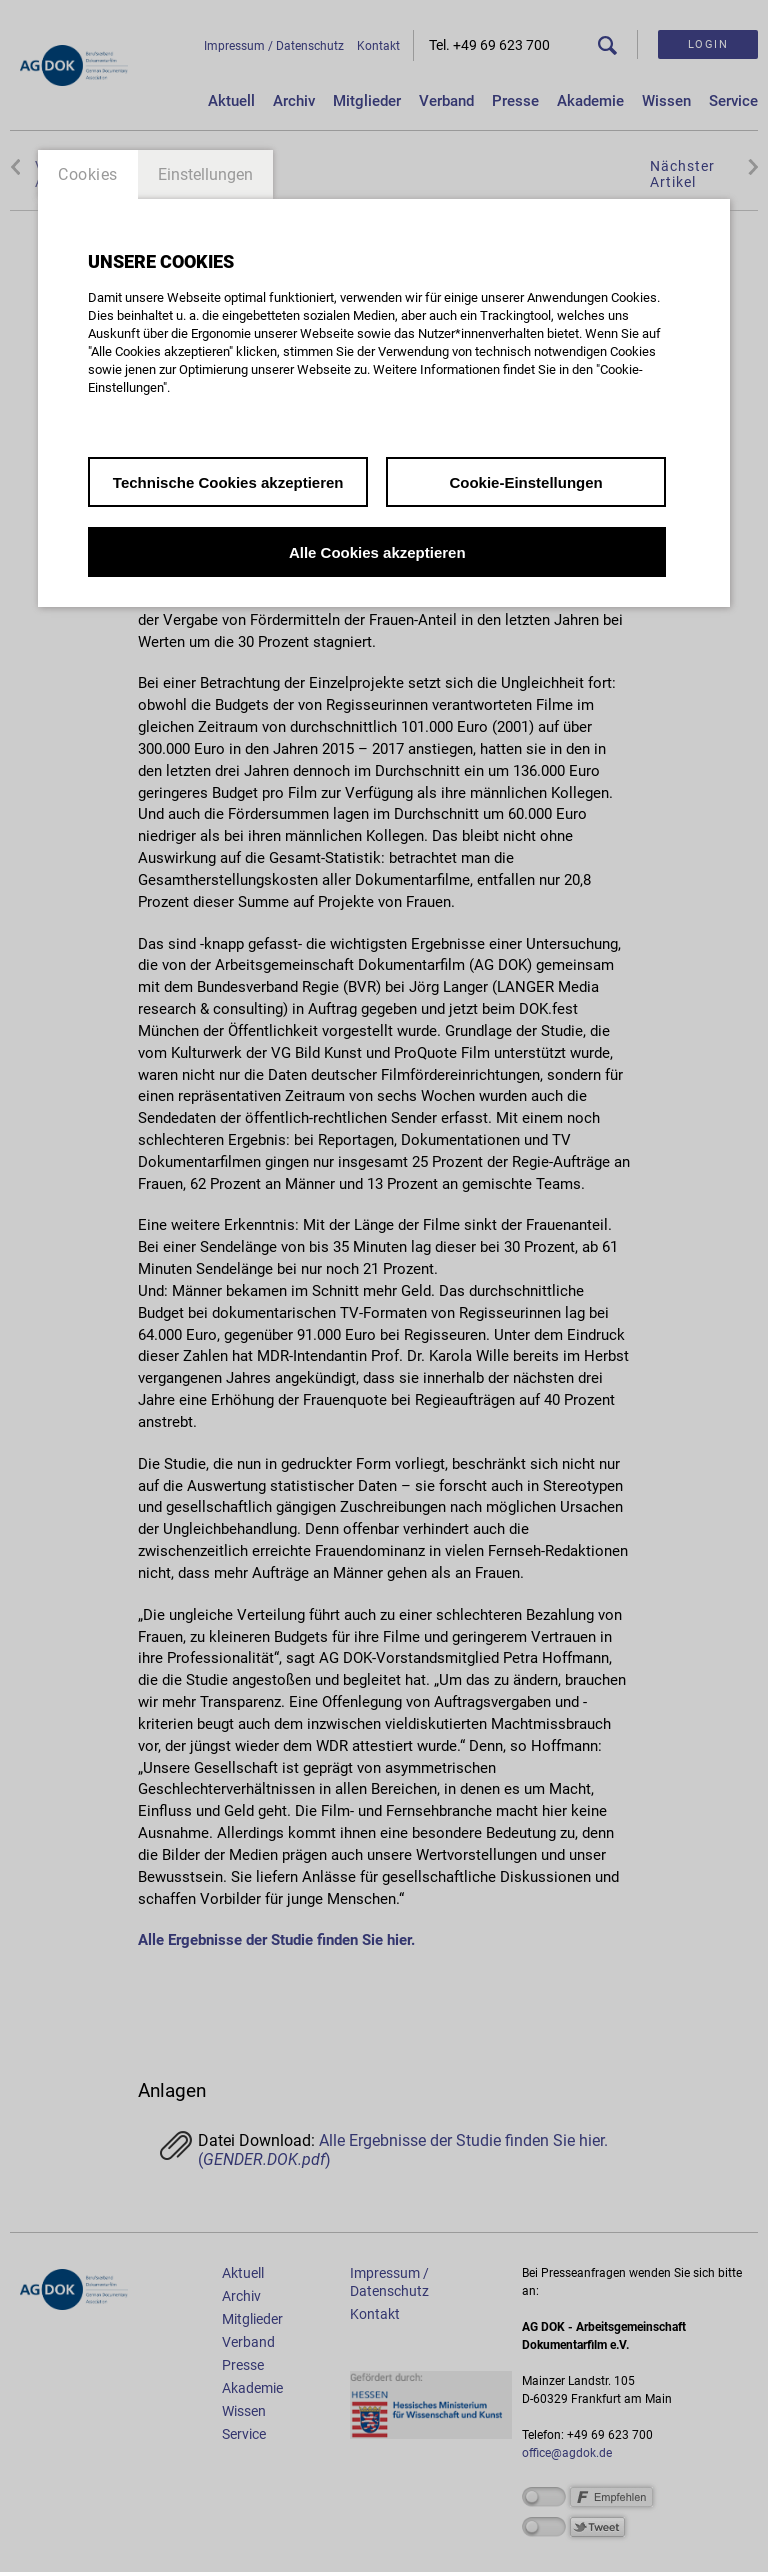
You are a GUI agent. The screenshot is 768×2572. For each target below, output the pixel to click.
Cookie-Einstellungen (525, 482)
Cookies (88, 174)
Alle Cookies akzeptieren (377, 552)
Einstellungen (205, 174)
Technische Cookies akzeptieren (228, 482)
